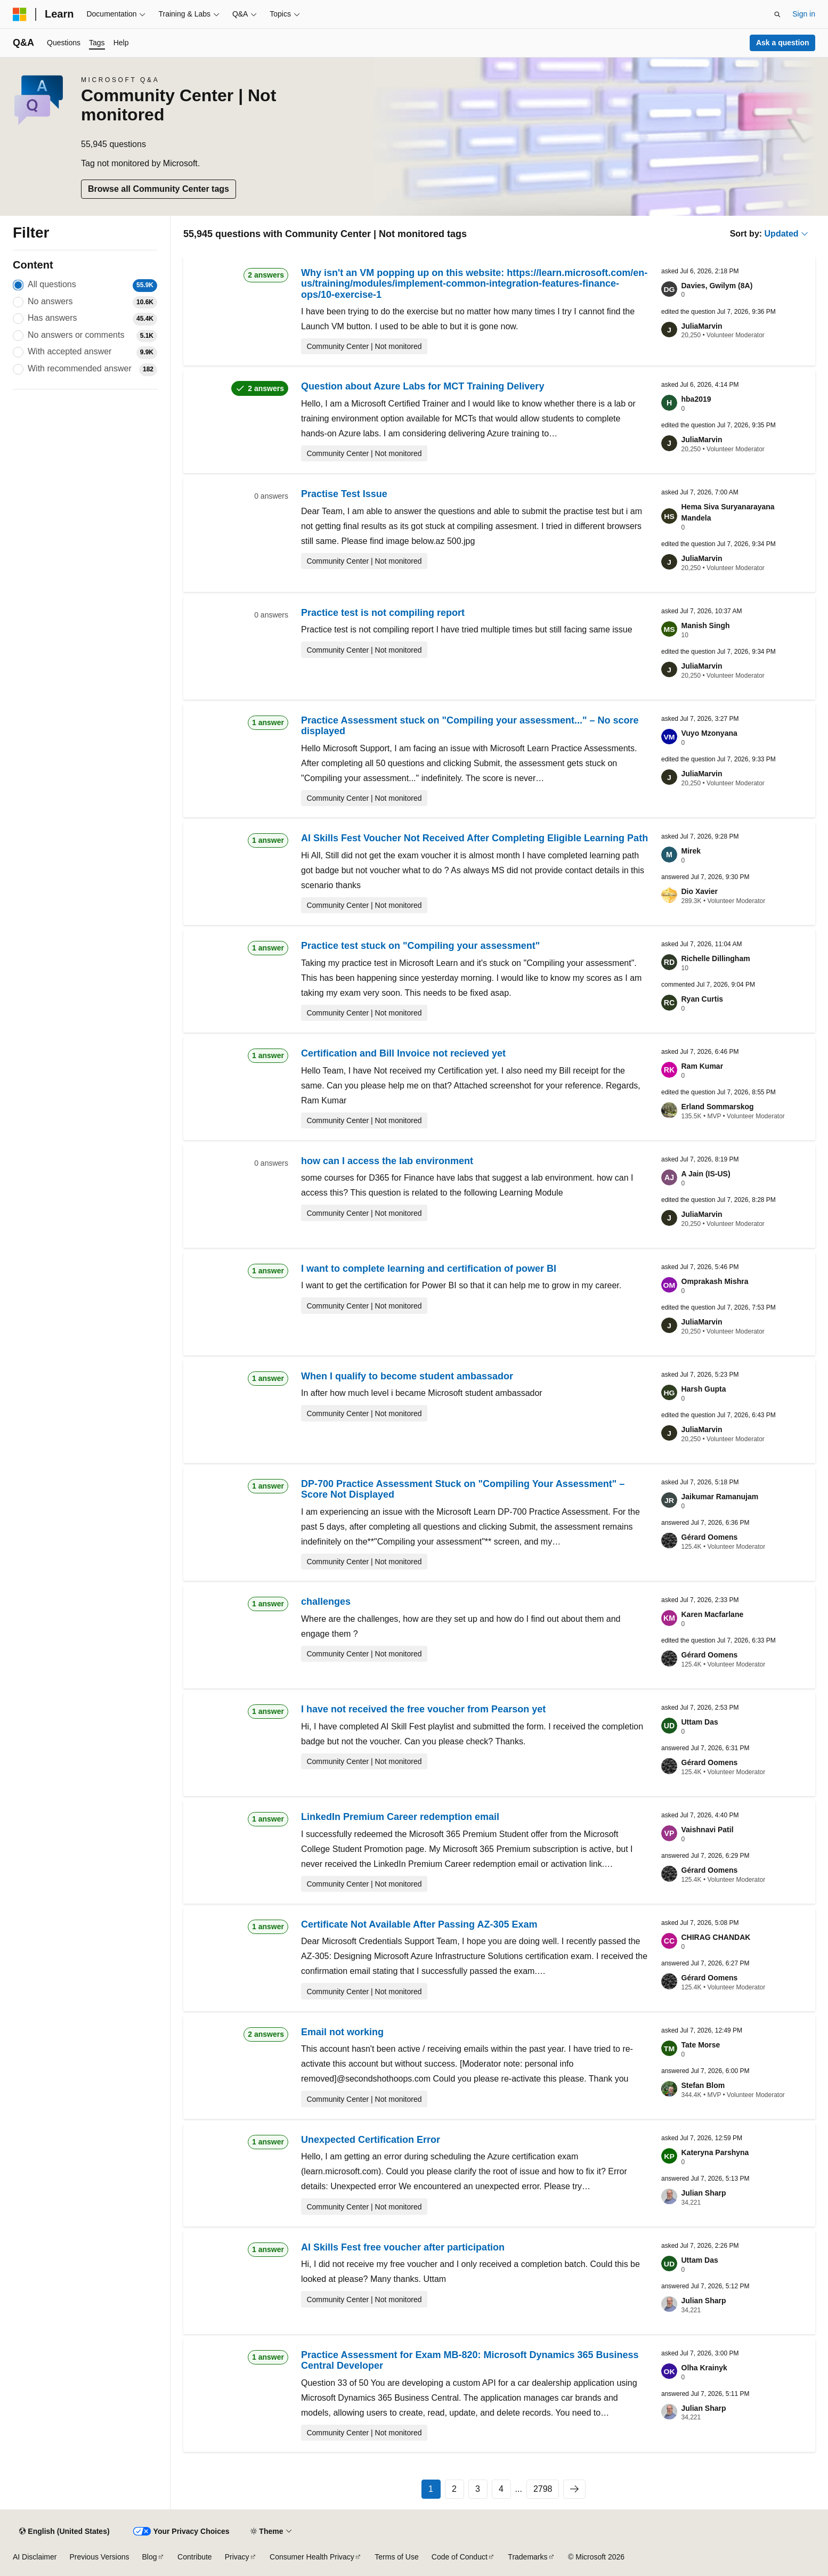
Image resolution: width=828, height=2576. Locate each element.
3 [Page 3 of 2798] (477, 2488)
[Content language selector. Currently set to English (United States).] (64, 2531)
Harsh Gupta (703, 1389)
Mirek (691, 851)
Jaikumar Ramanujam (720, 1496)
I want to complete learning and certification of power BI (428, 1268)
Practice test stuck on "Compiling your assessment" (420, 945)
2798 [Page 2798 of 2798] (543, 2488)
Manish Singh (705, 625)
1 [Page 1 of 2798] (430, 2488)
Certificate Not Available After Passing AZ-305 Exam (419, 1924)
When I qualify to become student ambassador (407, 1376)
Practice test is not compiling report (383, 612)
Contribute (194, 2557)
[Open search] (777, 14)
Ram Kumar (702, 1066)
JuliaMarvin (702, 326)
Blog (149, 2557)
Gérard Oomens (709, 1537)
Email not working (342, 2032)
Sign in (803, 14)
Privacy (237, 2557)
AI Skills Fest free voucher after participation (403, 2247)
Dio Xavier (699, 891)
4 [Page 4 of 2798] (501, 2488)
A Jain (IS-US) (705, 1173)
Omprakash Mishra (715, 1281)
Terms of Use (396, 2557)
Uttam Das (699, 1722)
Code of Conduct (460, 2557)
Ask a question (782, 42)
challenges (326, 1601)
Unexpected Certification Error (370, 2139)
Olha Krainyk (704, 2367)
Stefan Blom (703, 2085)
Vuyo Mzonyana (709, 733)
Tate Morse (700, 2045)
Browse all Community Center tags (158, 188)
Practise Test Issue (344, 494)
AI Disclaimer (34, 2557)
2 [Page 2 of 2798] (454, 2488)
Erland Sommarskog (717, 1106)
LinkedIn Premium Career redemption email (400, 1816)
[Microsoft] (20, 14)
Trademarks (527, 2557)
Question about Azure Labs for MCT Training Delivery (422, 386)
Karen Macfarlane (712, 1614)
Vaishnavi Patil (707, 1829)
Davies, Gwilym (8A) (717, 285)
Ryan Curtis (702, 999)
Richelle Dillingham (715, 958)
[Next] (574, 2489)
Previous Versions (99, 2557)
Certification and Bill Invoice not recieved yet (403, 1053)
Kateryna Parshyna (715, 2152)
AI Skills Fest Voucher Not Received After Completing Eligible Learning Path (474, 838)
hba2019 (696, 399)
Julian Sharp (703, 2193)
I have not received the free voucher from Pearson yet (423, 1709)
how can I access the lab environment (387, 1161)
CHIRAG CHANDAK (716, 1937)
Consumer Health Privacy (312, 2557)
